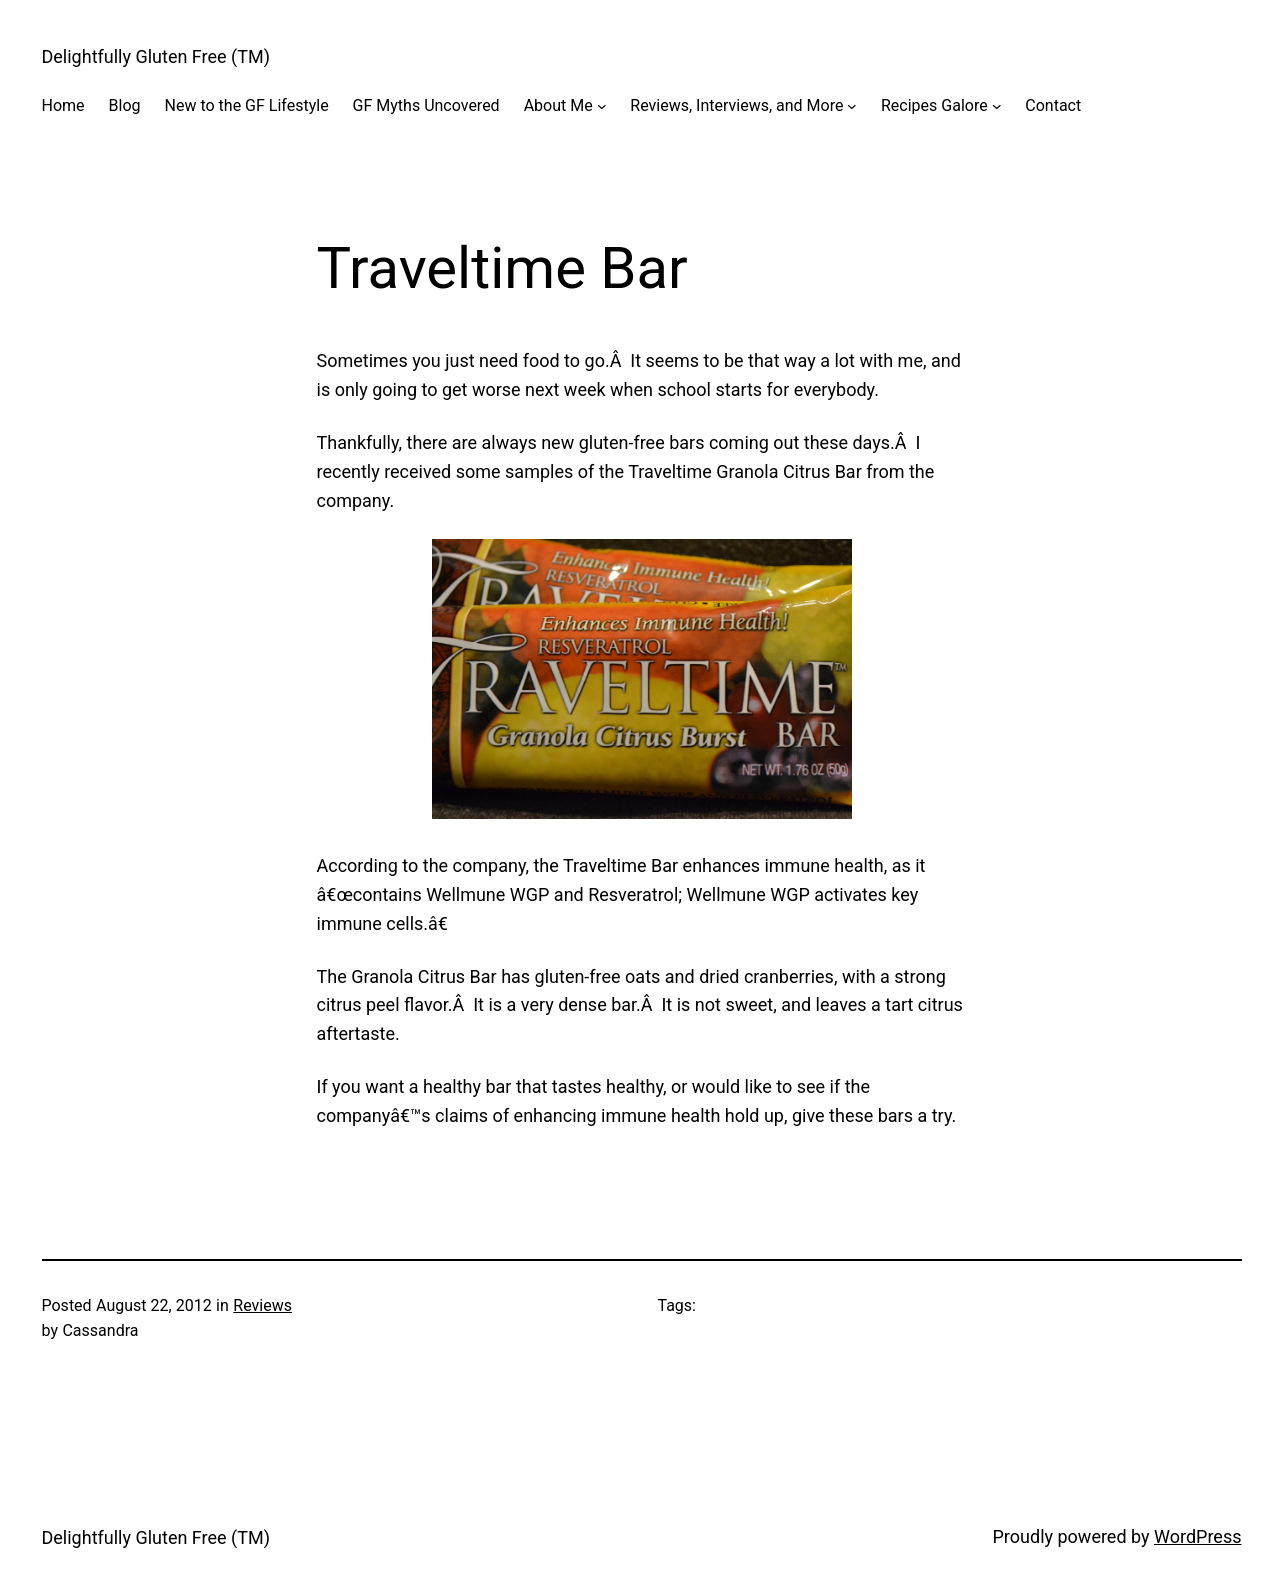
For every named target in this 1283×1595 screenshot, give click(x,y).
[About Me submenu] (602, 106)
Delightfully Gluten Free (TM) (156, 56)
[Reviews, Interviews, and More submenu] (852, 106)
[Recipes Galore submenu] (997, 106)
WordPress (1197, 1536)
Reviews (262, 1305)
